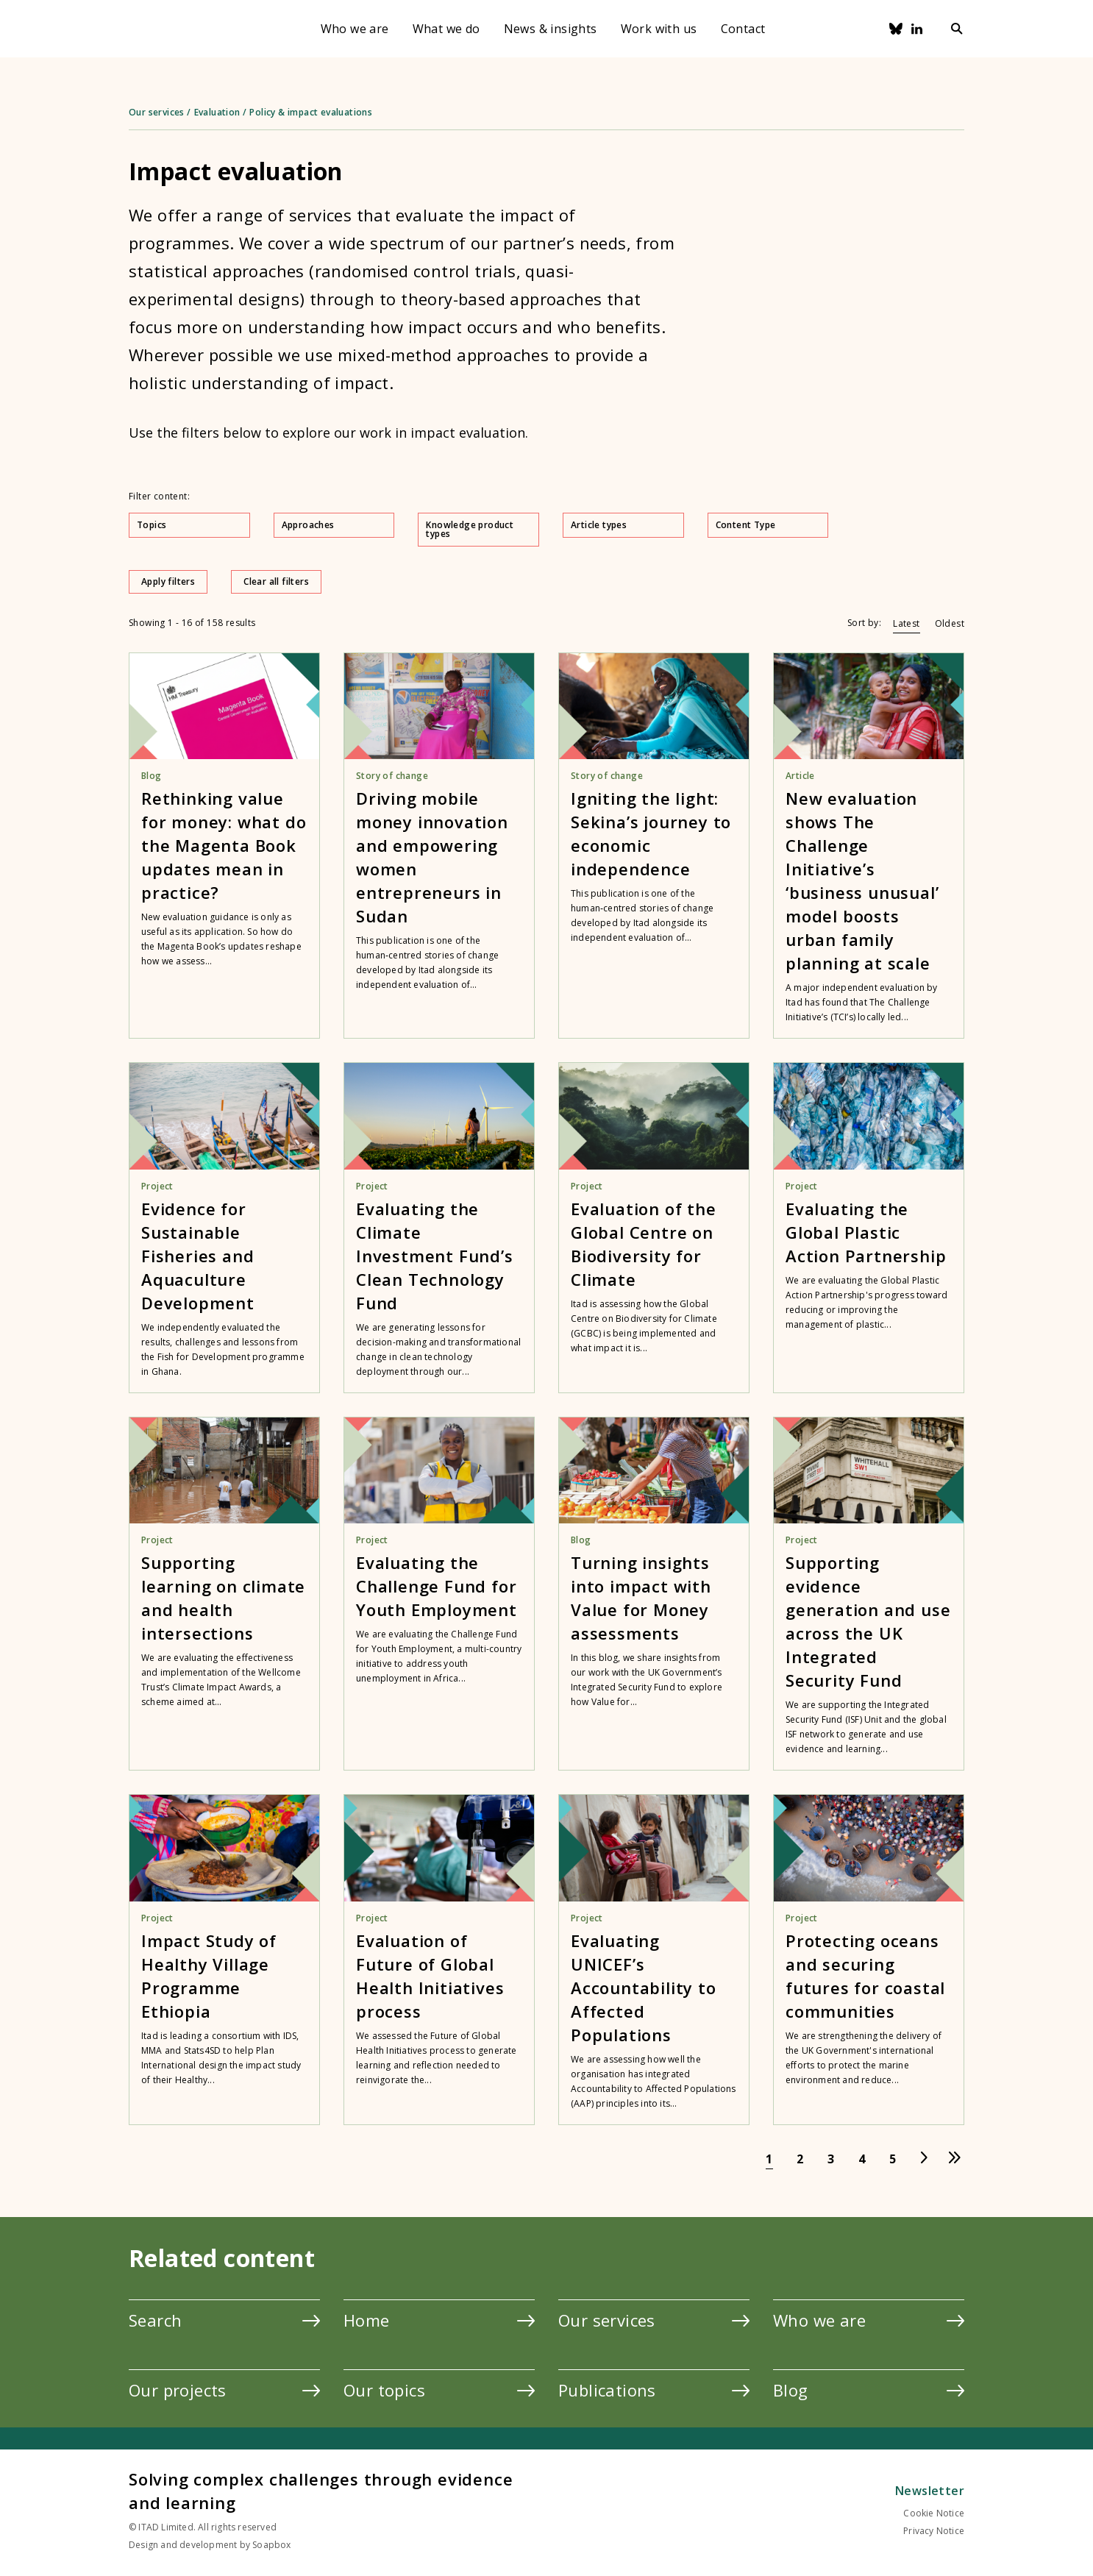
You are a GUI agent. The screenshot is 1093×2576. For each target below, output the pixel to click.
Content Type (769, 525)
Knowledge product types (479, 529)
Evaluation (217, 112)
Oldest (949, 623)
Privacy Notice (933, 2531)
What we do (446, 29)
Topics (190, 525)
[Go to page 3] (831, 2159)
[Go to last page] (954, 2159)
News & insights (550, 29)
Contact (743, 29)
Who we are (355, 29)
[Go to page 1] (769, 2159)
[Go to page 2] (800, 2159)
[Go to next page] (923, 2159)
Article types (624, 525)
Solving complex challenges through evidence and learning (321, 2490)
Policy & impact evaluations (310, 112)
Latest (906, 623)
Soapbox (271, 2544)
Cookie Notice (933, 2513)
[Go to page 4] (862, 2159)
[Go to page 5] (892, 2159)
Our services (157, 112)
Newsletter (929, 2491)
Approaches (335, 525)
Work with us (659, 29)
